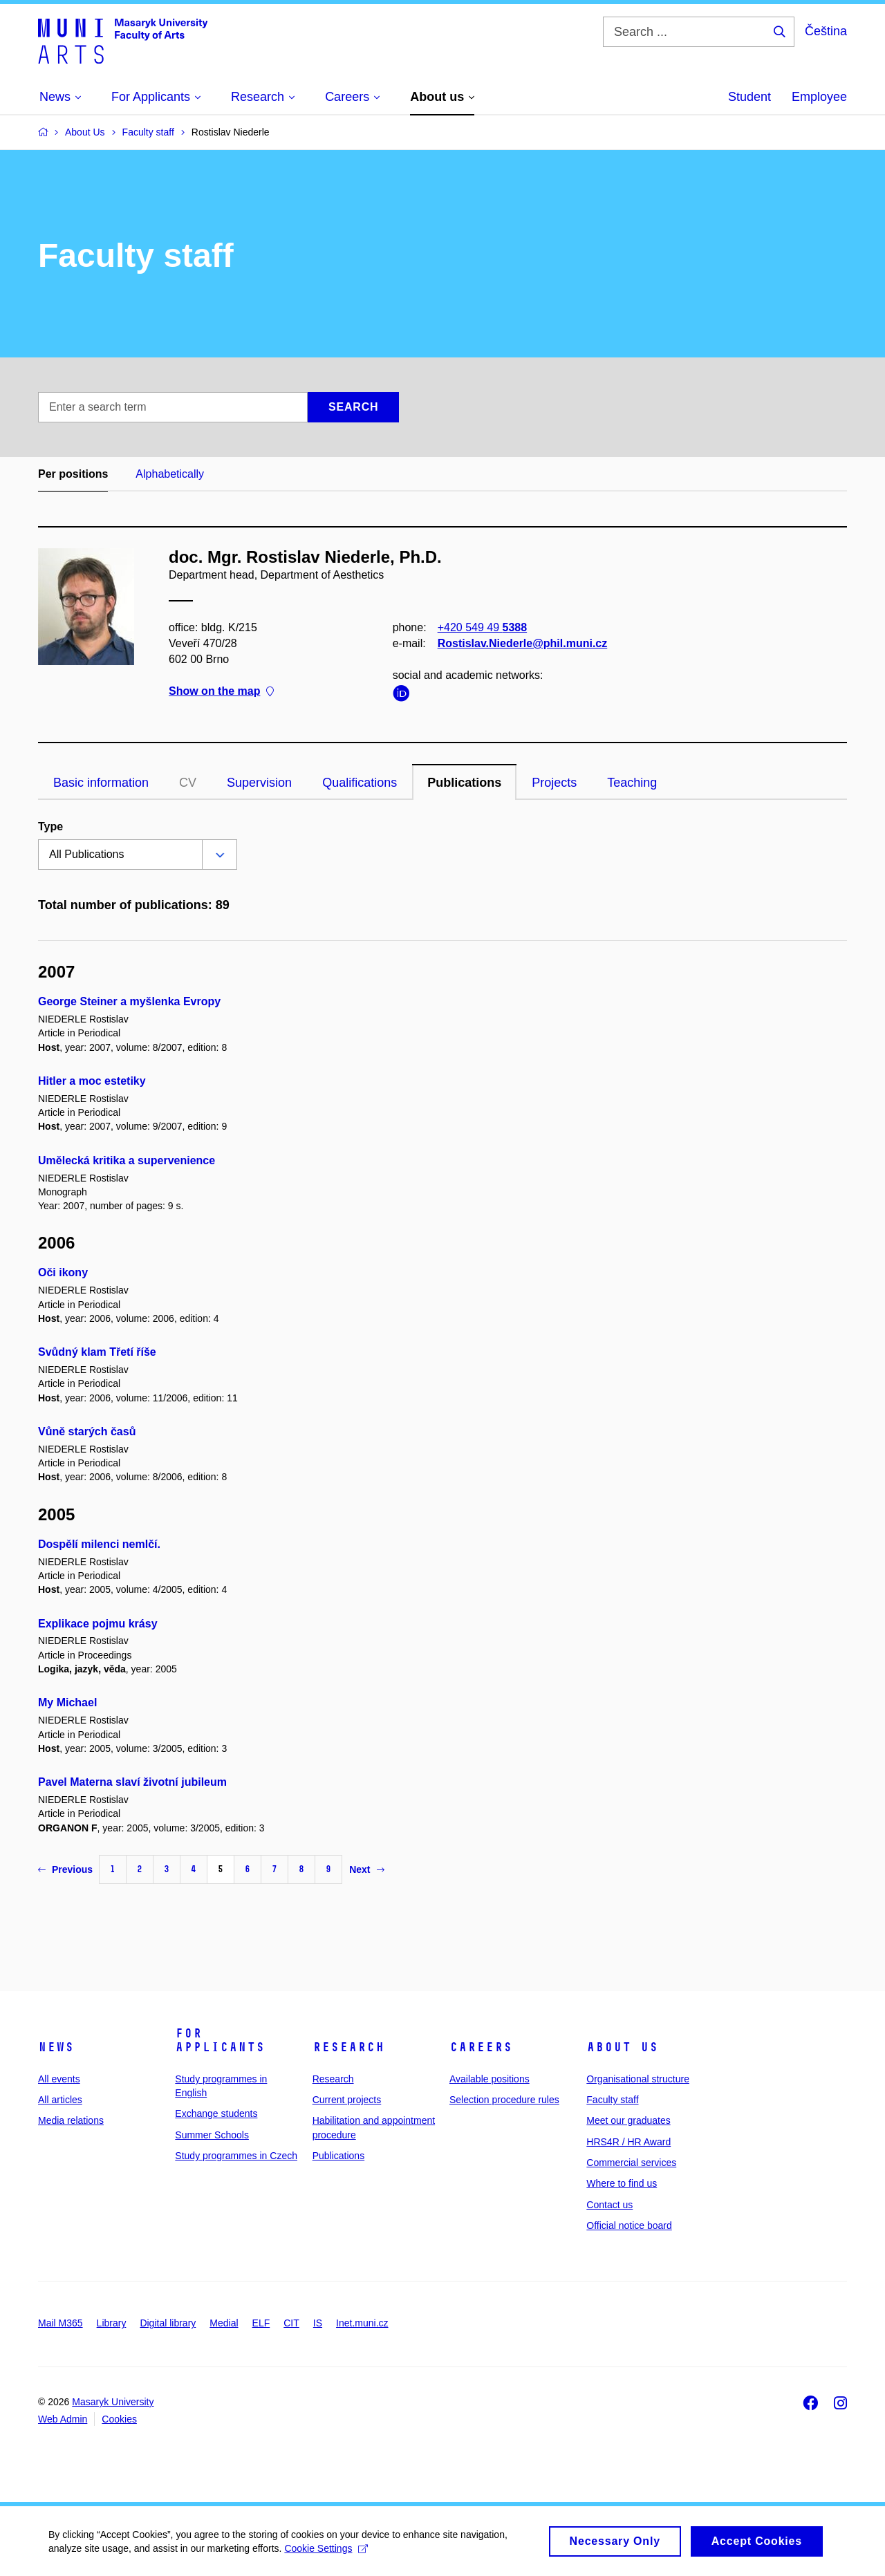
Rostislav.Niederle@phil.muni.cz (523, 643)
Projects (554, 783)
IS (317, 2322)
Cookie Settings (326, 2551)
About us (622, 2047)
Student (749, 97)
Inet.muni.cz (362, 2322)
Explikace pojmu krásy (98, 1624)
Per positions (73, 474)
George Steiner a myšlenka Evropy (129, 1001)
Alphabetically (170, 474)
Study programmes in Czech (236, 2155)
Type (50, 826)
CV (187, 783)
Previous (65, 1869)
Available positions (489, 2078)
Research (348, 2047)
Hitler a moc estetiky (92, 1081)
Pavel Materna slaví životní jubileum (132, 1782)
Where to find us (621, 2183)
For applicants (220, 2040)
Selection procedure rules (504, 2099)
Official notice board (628, 2225)
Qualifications (359, 783)
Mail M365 (60, 2322)
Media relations (71, 2120)
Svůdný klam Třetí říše (97, 1352)
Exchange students (216, 2113)
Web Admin (62, 2419)
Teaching (632, 783)
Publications (464, 783)
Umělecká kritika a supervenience (126, 1160)
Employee (819, 97)
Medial (223, 2322)
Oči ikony (63, 1272)
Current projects (347, 2099)
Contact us (609, 2204)
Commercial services (631, 2162)
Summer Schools (212, 2134)
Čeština (826, 31)
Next (366, 1869)
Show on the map (221, 692)
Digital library (168, 2322)
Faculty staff (612, 2099)
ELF (261, 2322)
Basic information (101, 783)
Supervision (259, 783)
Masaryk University (112, 2401)
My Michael (67, 1702)
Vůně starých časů (87, 1431)
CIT (291, 2322)
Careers (480, 2047)
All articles (60, 2099)
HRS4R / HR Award (628, 2141)
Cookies (119, 2419)
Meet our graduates (628, 2120)
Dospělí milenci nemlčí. (99, 1544)
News (56, 2047)
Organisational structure (637, 2078)
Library (112, 2322)
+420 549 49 (482, 627)
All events (59, 2078)
